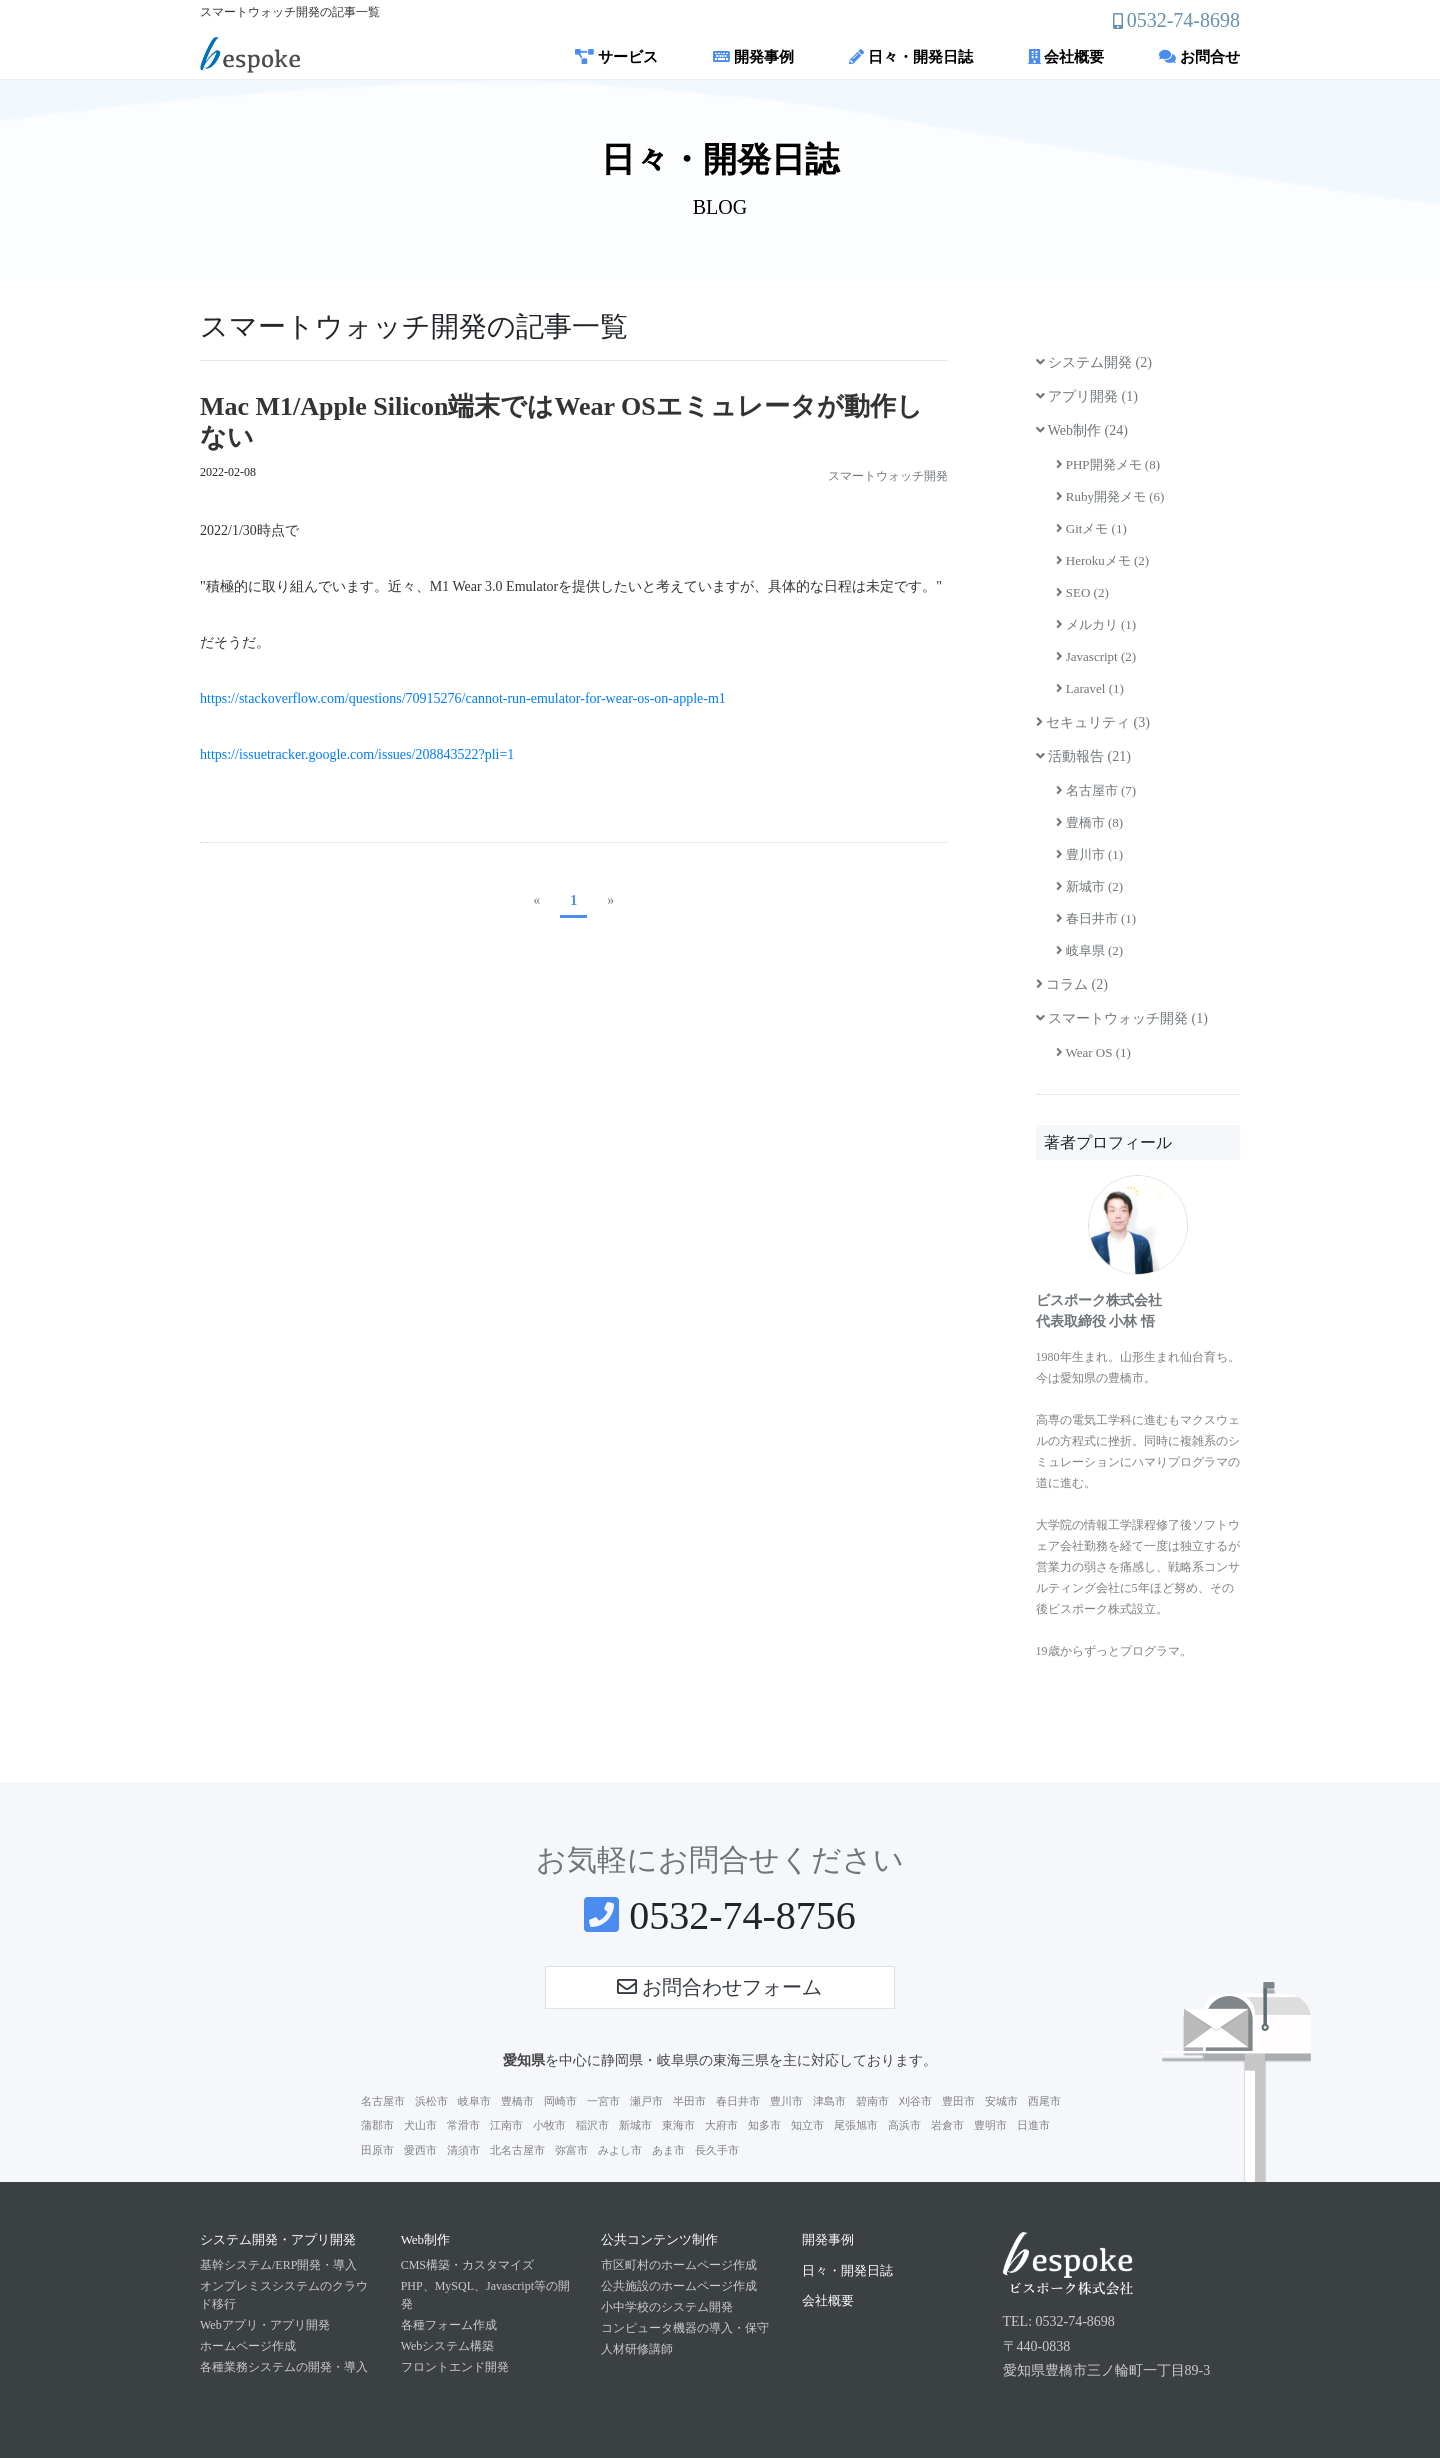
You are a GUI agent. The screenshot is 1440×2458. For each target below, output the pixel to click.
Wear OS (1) (1093, 1052)
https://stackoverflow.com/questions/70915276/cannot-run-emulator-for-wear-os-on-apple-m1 (463, 698)
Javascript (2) (1096, 656)
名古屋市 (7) (1096, 790)
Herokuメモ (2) (1103, 560)
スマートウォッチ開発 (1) (1122, 1018)
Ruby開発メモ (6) (1110, 496)
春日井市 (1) (1096, 918)
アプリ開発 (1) (1087, 396)
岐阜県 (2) (1090, 950)
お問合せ (1199, 57)
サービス (616, 57)
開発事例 (753, 57)
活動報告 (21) (1083, 756)
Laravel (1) (1090, 688)
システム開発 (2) (1094, 362)
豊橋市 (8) (1090, 822)
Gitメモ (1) (1091, 528)
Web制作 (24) (1082, 430)
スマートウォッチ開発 (888, 476)
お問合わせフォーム (719, 1987)
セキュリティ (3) (1093, 722)
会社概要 (1066, 57)
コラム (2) (1072, 984)
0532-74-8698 (1183, 20)
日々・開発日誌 (911, 57)
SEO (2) (1082, 592)
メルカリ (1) (1096, 624)
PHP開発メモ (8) (1108, 464)
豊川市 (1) (1090, 854)
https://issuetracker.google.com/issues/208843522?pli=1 (357, 754)
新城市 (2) (1090, 886)
